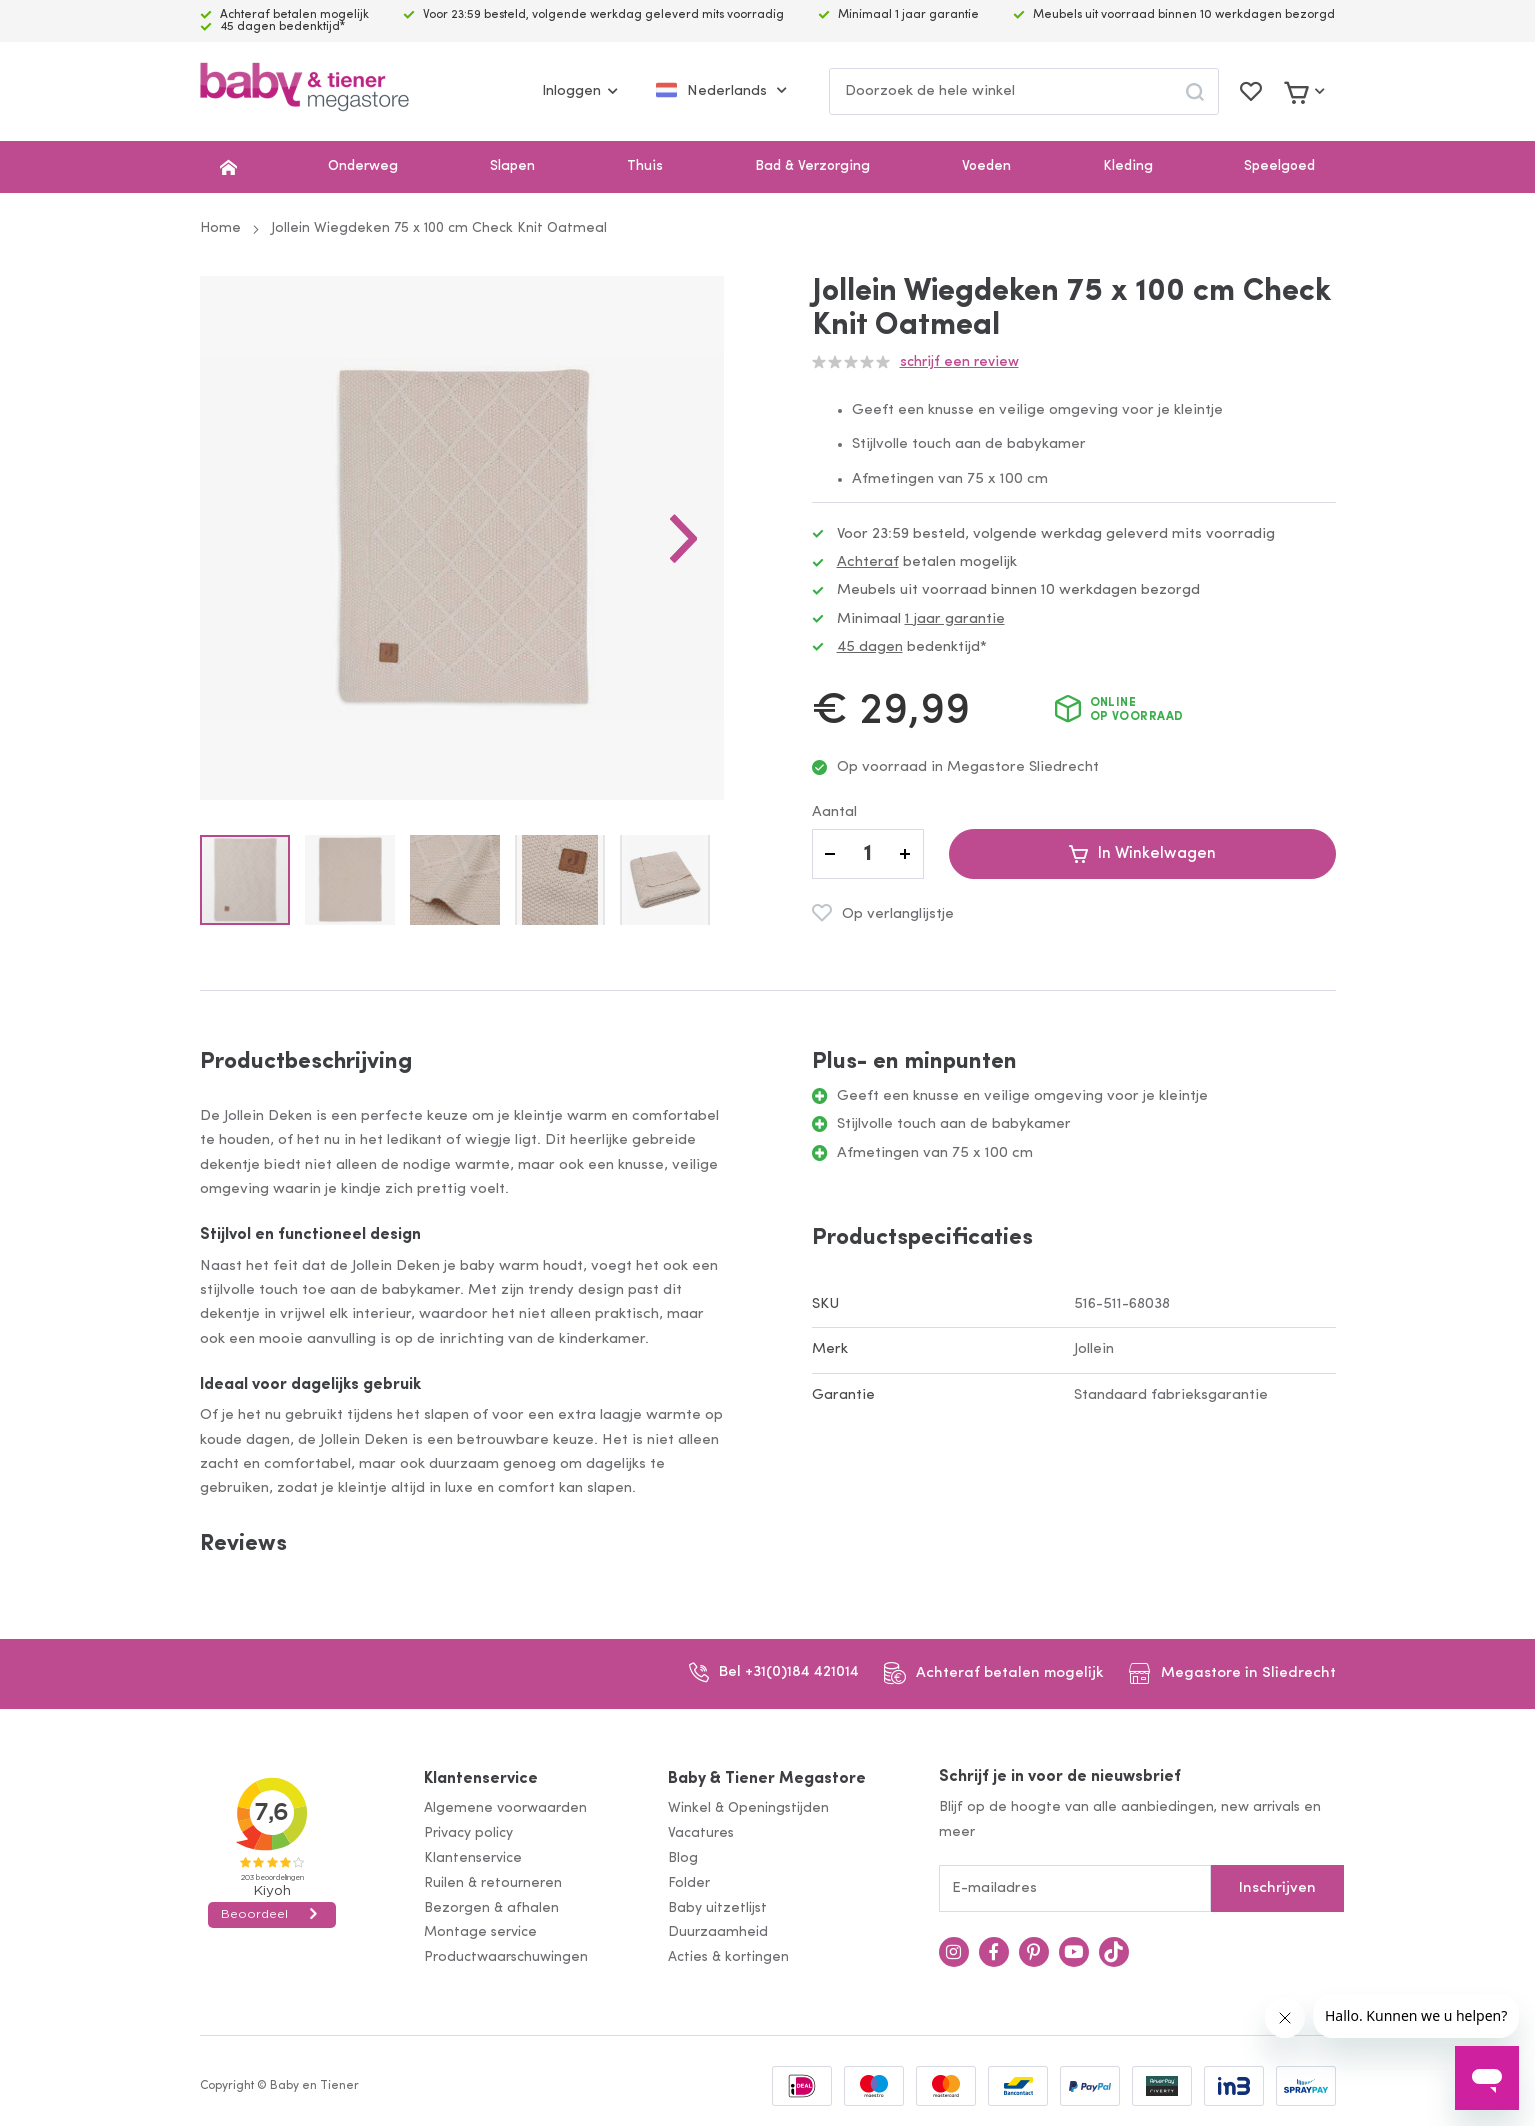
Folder (689, 1883)
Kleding (1128, 166)
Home (220, 228)
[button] (684, 538)
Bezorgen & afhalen (491, 1908)
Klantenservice (481, 1779)
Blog (683, 1858)
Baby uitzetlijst (717, 1908)
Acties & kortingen (728, 1957)
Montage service (480, 1932)
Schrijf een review (959, 362)
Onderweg (363, 166)
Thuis (645, 166)
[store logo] (304, 91)
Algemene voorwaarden (505, 1808)
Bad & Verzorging (812, 166)
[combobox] (1024, 91)
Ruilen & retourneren (493, 1883)
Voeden (986, 166)
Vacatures (701, 1833)
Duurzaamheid (718, 1932)
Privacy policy (468, 1833)
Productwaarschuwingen (506, 1957)
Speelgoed (1279, 166)
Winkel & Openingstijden (748, 1808)
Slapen (512, 166)
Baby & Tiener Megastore (767, 1779)
